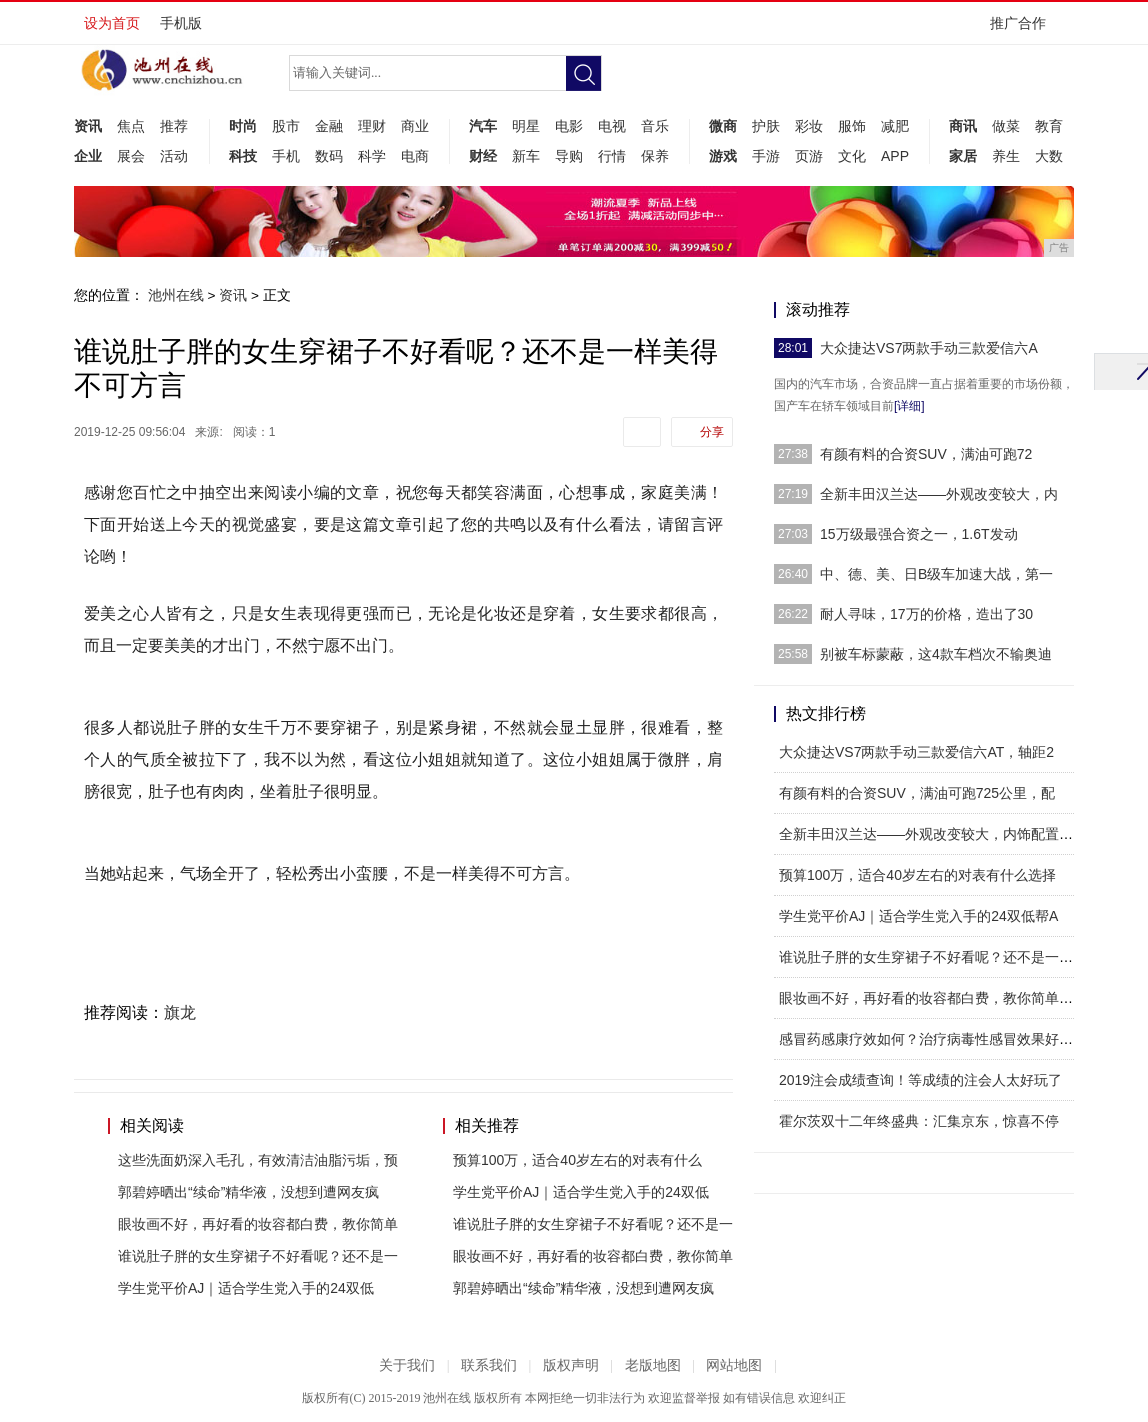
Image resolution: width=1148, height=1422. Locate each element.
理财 (372, 126)
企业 (88, 156)
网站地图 (734, 1365)
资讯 (88, 126)
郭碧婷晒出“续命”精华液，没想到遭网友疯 (248, 1192)
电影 (569, 126)
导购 (569, 156)
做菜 (1006, 126)
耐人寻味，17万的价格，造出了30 (926, 614)
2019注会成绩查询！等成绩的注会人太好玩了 (920, 1080)
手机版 (181, 23)
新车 (526, 156)
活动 (174, 156)
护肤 (766, 126)
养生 (1006, 156)
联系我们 (489, 1365)
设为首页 (112, 23)
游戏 (723, 156)
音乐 (655, 126)
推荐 (174, 126)
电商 (415, 156)
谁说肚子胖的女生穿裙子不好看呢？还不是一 (258, 1256)
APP (895, 156)
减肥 (895, 126)
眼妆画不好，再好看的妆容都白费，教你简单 (258, 1224)
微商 (723, 126)
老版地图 (653, 1365)
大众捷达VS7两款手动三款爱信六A (929, 348)
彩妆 (809, 126)
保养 (655, 156)
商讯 (963, 126)
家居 (963, 156)
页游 (809, 156)
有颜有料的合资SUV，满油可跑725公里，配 (917, 793)
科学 (372, 156)
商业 (415, 126)
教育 (1049, 126)
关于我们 (407, 1365)
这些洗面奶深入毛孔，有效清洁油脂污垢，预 (258, 1160)
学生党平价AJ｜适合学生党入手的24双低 (246, 1288)
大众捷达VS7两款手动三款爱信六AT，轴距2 (916, 752)
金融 (329, 126)
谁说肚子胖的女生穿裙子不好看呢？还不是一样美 (933, 957)
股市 (286, 126)
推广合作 (1024, 29)
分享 (712, 432)
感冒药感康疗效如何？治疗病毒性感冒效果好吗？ (933, 1039)
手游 (766, 156)
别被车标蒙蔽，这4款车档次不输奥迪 (936, 654)
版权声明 (571, 1365)
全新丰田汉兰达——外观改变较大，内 (939, 494)
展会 (131, 156)
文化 (852, 156)
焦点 (131, 126)
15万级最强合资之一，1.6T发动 (919, 534)
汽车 (483, 126)
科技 (243, 156)
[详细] (909, 406)
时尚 (243, 126)
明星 (526, 126)
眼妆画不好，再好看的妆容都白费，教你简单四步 (933, 998)
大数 (1049, 156)
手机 (286, 156)
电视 (612, 126)
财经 (483, 156)
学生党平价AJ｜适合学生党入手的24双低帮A (918, 916)
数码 (329, 156)
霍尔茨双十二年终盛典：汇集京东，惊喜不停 (919, 1121)
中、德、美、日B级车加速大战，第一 (936, 574)
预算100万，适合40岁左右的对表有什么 (577, 1160)
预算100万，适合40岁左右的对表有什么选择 (917, 875)
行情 (612, 156)
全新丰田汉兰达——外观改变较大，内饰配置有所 (933, 834)
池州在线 (176, 295)
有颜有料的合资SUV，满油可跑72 (926, 454)
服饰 (852, 126)
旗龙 (180, 1012)
